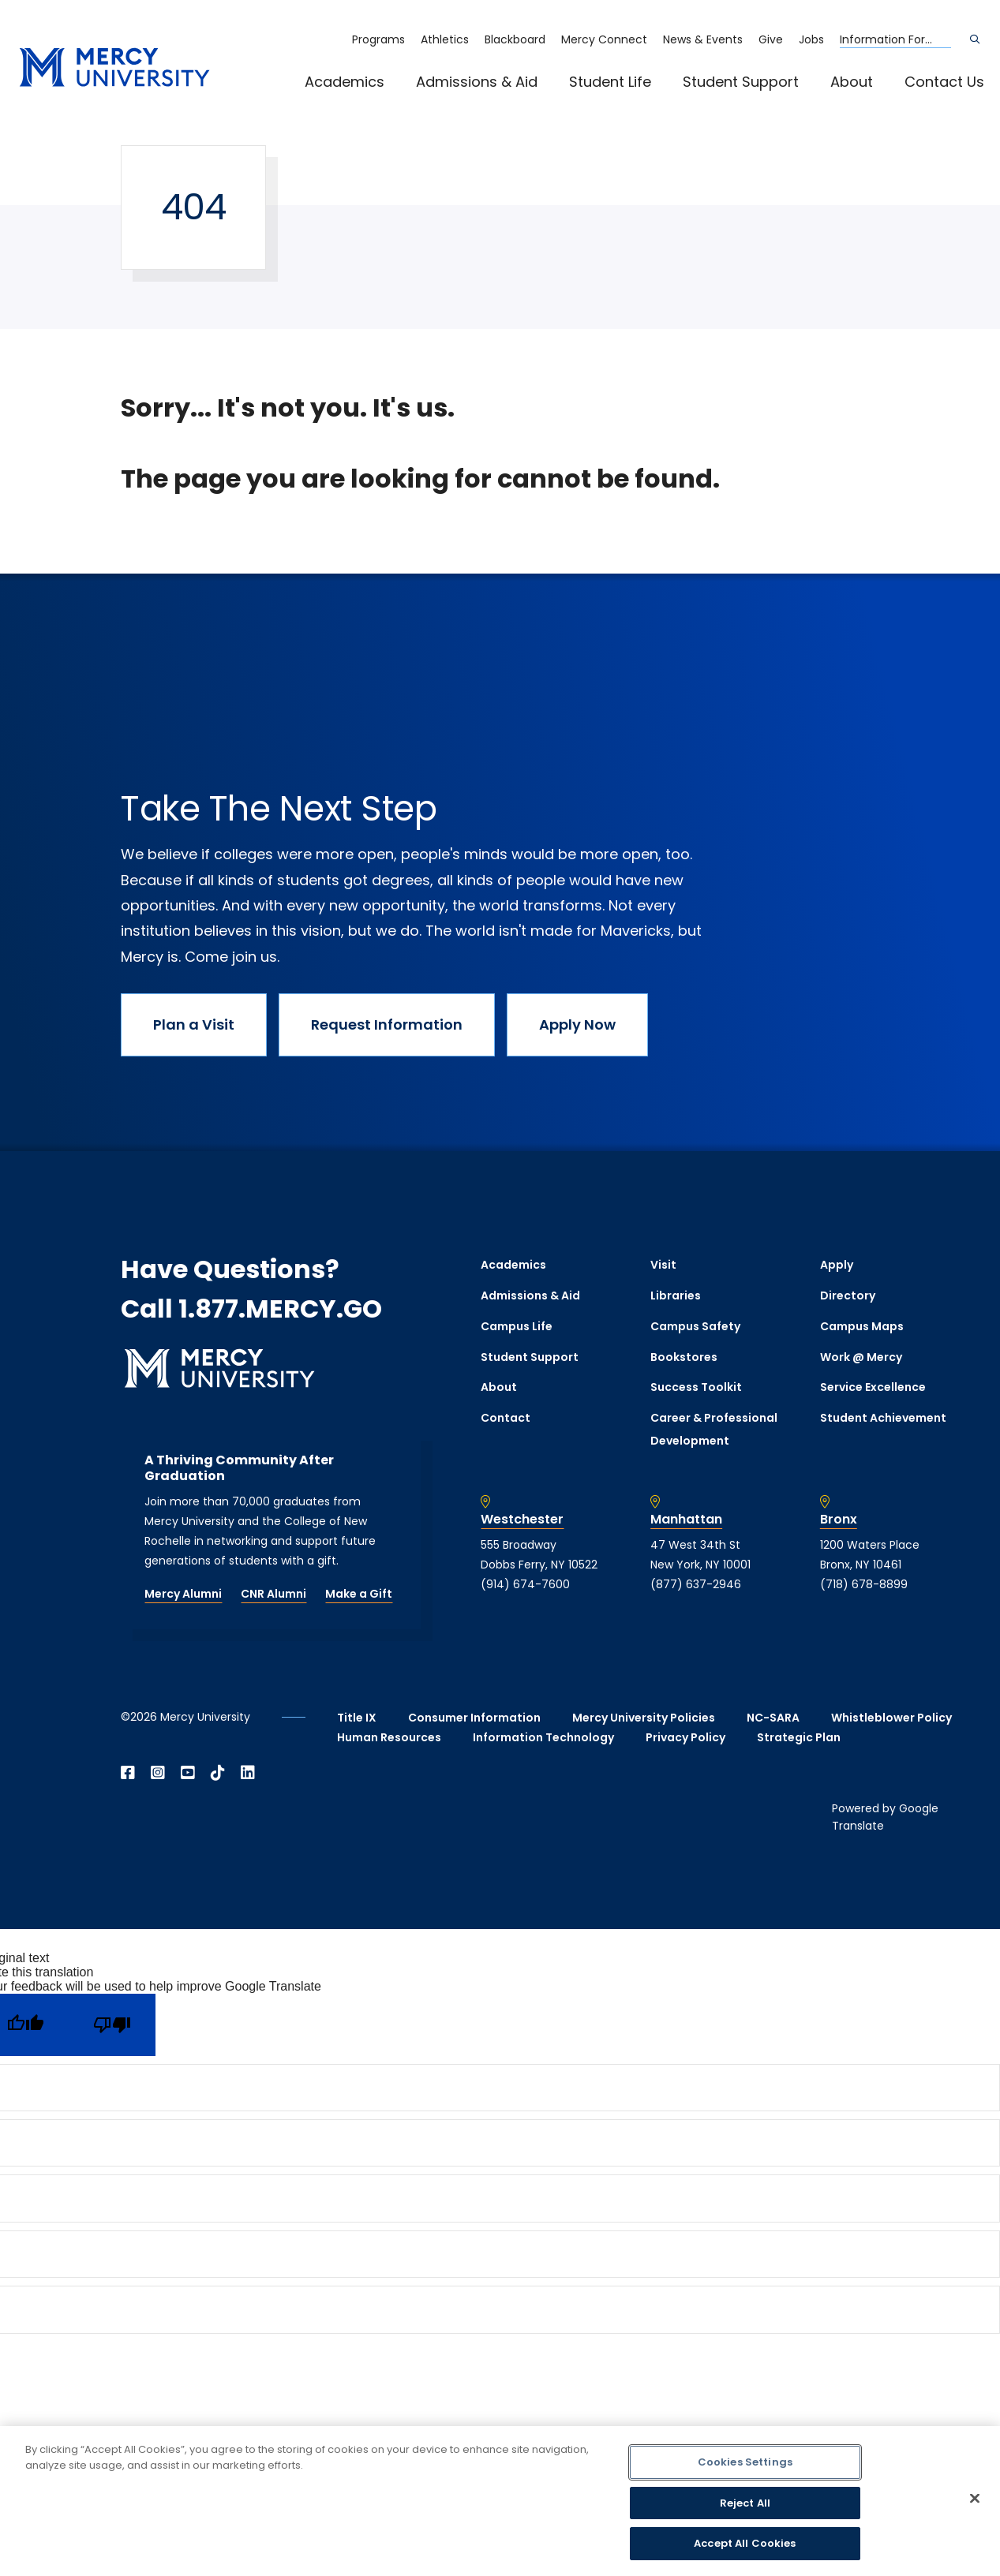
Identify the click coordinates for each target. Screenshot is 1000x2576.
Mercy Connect (604, 39)
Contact (505, 1418)
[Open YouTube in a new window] (188, 1773)
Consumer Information (474, 1717)
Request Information (387, 1024)
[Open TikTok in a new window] (218, 1773)
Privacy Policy (685, 1737)
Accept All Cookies (745, 2543)
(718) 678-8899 (864, 1584)
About (851, 82)
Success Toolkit (696, 1387)
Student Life (610, 82)
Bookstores (683, 1357)
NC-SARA (773, 1717)
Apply (836, 1265)
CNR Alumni (273, 1594)
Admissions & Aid (476, 82)
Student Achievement (883, 1418)
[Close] (974, 2498)
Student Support (741, 82)
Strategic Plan (799, 1737)
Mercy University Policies (643, 1717)
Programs (378, 39)
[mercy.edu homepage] (114, 68)
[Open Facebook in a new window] (128, 1773)
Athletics (445, 39)
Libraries (675, 1295)
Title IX (356, 1717)
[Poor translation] (112, 2025)
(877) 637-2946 (695, 1584)
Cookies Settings (745, 2461)
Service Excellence (873, 1387)
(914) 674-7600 (525, 1584)
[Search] (974, 39)
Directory (847, 1295)
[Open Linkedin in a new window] (248, 1773)
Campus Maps (862, 1326)
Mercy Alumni (183, 1594)
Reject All (745, 2503)
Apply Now (577, 1024)
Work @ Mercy (861, 1357)
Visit (663, 1265)
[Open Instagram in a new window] (158, 1773)
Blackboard (515, 39)
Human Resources (389, 1737)
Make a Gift (358, 1594)
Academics (344, 82)
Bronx (838, 1519)
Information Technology (543, 1737)
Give (770, 39)
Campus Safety (695, 1326)
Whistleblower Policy (891, 1717)
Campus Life (516, 1326)
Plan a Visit (193, 1024)
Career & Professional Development (713, 1429)
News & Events (703, 39)
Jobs (811, 39)
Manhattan (686, 1519)
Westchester (522, 1519)
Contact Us (944, 82)
